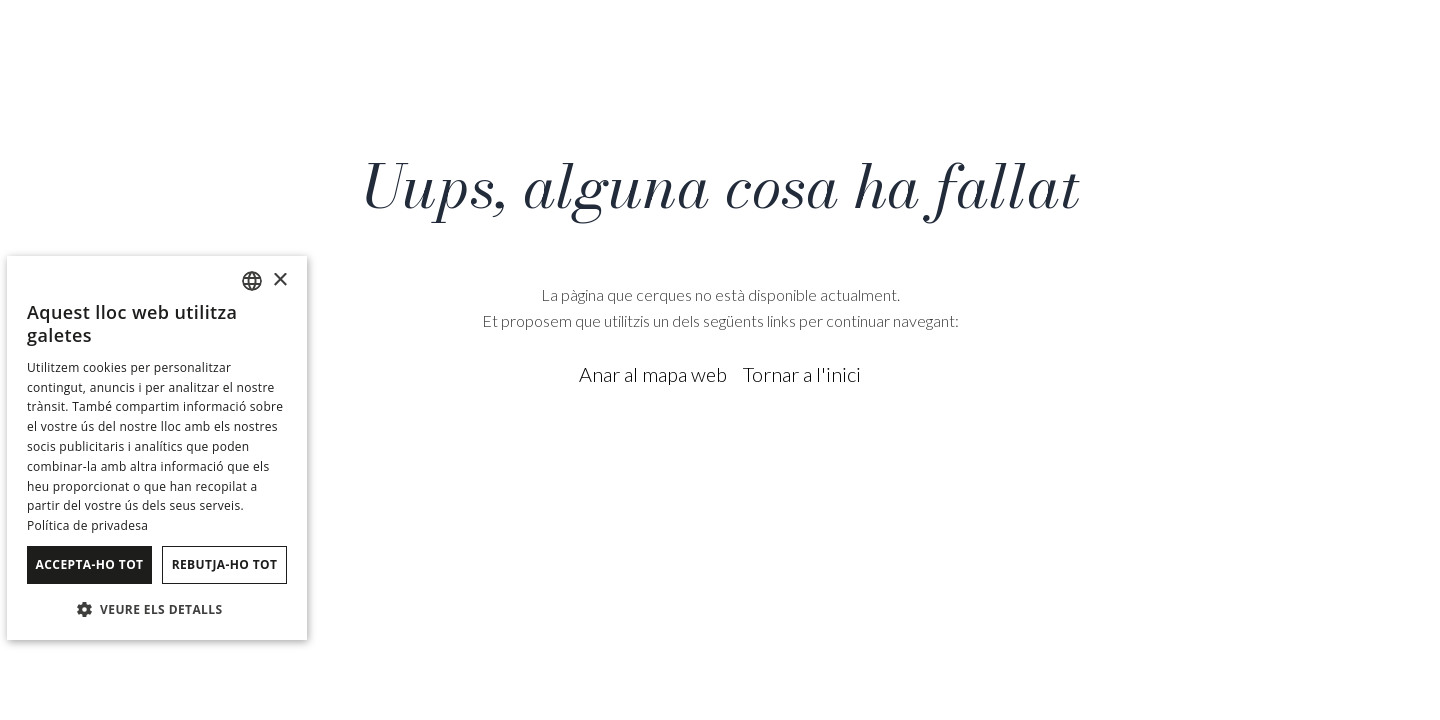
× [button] (279, 280)
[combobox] (252, 281)
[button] (157, 608)
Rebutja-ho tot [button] (225, 564)
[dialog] (157, 448)
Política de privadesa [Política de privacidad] (87, 525)
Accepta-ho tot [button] (90, 564)
